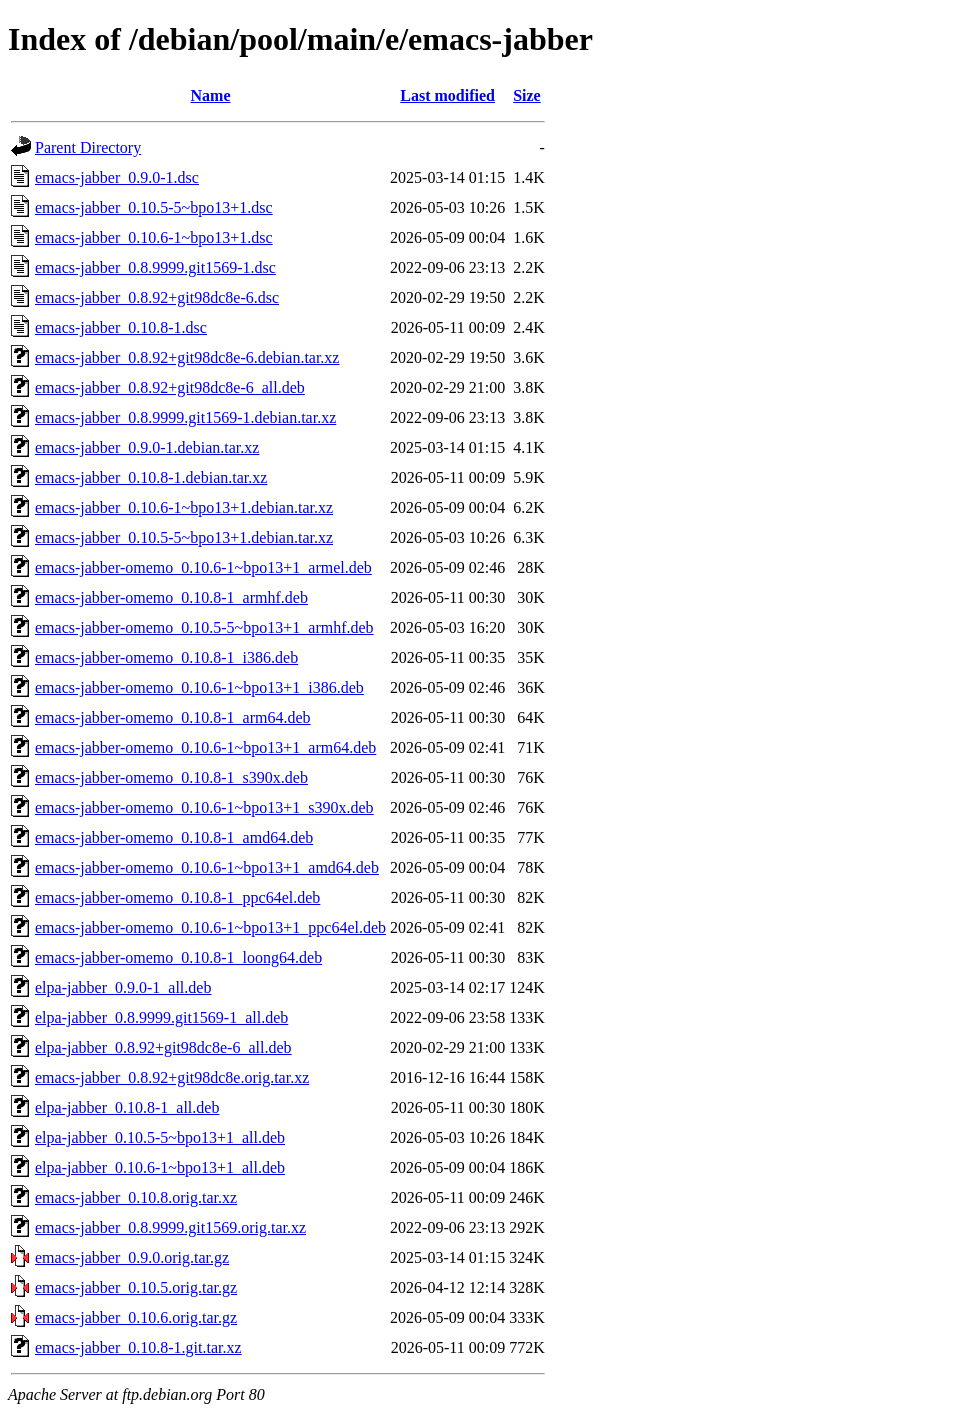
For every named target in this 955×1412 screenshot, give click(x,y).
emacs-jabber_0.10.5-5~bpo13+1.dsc (154, 207)
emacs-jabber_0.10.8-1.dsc (121, 327)
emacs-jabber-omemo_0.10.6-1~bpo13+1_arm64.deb (205, 747)
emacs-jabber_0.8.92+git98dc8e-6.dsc (157, 297)
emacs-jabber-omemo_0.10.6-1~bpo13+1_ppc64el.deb (210, 927)
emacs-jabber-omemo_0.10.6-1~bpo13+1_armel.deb (203, 567)
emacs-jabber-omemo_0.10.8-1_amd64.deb (174, 837)
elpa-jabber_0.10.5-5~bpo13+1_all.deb (160, 1137)
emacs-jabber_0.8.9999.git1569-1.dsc (155, 267)
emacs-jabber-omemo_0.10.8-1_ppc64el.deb (177, 897)
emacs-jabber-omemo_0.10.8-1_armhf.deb (171, 597)
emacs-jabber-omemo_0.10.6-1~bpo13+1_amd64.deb (207, 867)
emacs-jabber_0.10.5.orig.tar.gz (136, 1287)
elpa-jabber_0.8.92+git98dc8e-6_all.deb (163, 1047)
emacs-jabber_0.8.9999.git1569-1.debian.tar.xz (185, 417)
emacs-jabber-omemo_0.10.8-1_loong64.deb (178, 957)
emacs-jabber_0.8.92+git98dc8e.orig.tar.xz (172, 1077)
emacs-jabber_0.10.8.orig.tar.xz (136, 1197)
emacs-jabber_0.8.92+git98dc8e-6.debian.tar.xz (187, 357)
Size (527, 95)
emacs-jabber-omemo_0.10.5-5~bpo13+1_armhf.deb (204, 627)
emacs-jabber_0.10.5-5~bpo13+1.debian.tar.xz (184, 537)
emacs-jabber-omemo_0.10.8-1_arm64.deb (173, 717)
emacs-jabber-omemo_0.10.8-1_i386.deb (166, 657)
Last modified (447, 95)
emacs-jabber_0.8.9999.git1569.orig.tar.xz (170, 1227)
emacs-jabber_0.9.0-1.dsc (117, 177)
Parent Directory (88, 147)
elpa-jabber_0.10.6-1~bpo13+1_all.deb (160, 1167)
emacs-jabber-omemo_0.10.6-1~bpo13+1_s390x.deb (204, 807)
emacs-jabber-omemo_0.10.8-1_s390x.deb (171, 777)
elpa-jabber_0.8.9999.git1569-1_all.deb (161, 1017)
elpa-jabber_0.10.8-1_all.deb (127, 1107)
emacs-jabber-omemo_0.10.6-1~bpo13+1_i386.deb (199, 687)
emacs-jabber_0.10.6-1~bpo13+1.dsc (154, 237)
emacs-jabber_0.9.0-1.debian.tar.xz (147, 447)
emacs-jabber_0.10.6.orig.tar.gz (136, 1317)
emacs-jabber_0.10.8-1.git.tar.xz (138, 1347)
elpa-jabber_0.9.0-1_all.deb (123, 987)
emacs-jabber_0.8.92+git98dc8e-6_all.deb (170, 387)
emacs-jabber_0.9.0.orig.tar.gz (132, 1257)
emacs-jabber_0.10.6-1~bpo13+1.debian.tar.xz (184, 507)
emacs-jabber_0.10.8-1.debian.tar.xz (151, 477)
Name (211, 95)
